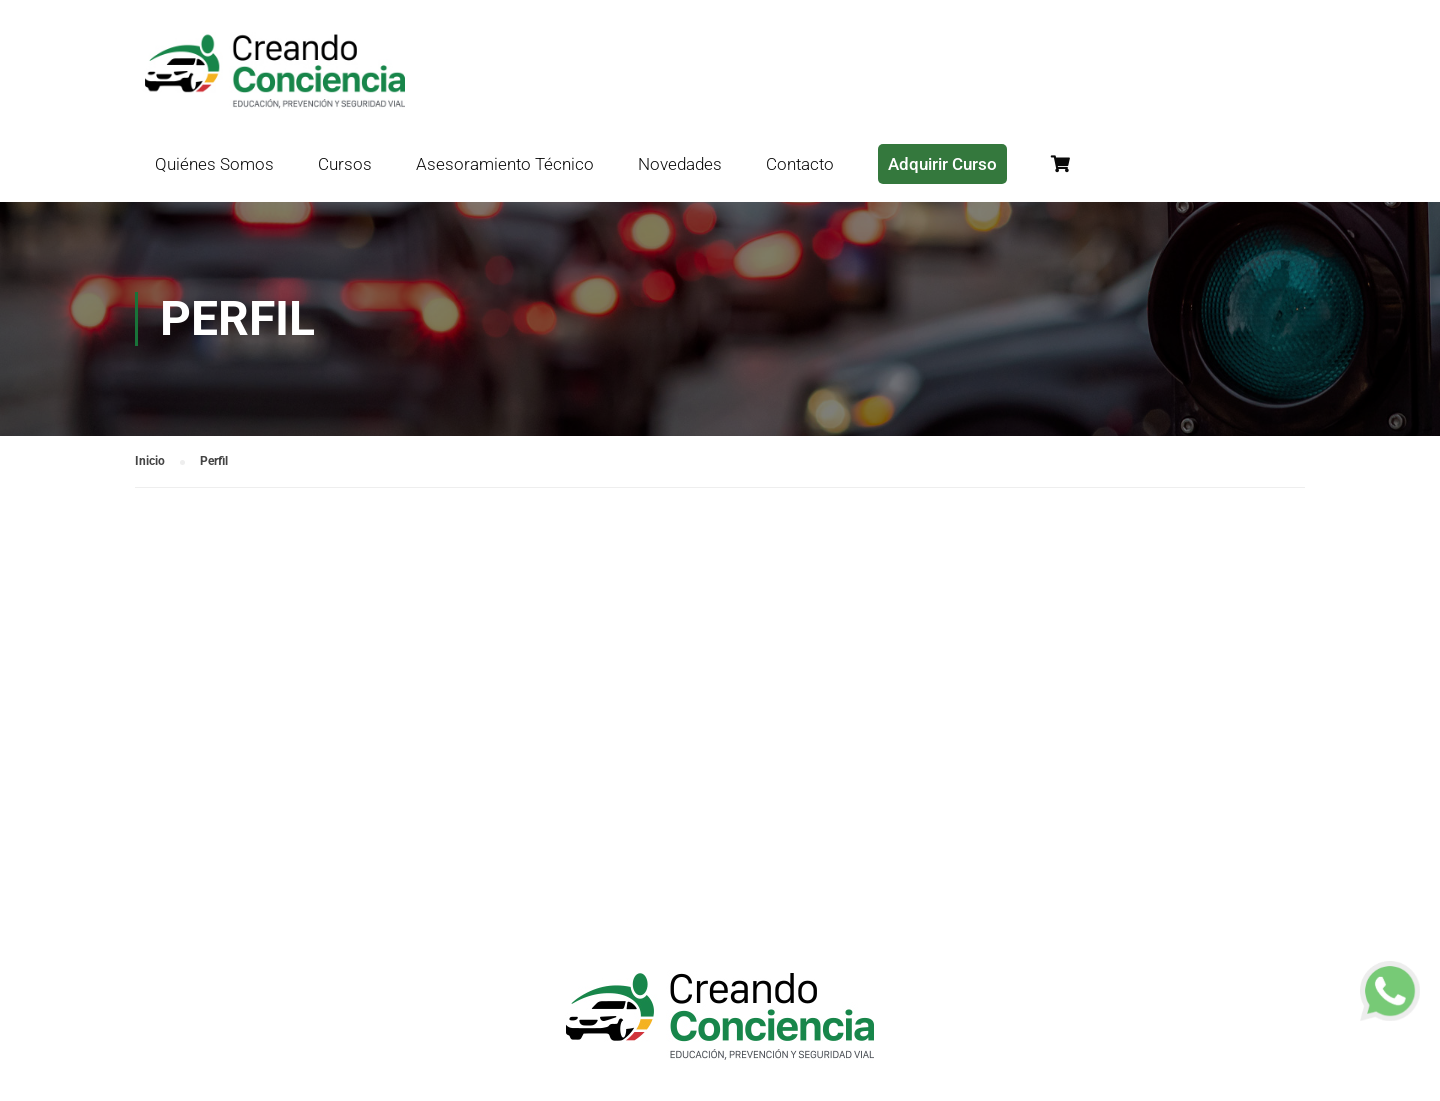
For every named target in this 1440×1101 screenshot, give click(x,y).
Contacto (800, 164)
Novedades (680, 164)
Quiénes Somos (214, 164)
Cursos (345, 164)
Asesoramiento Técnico (505, 164)
